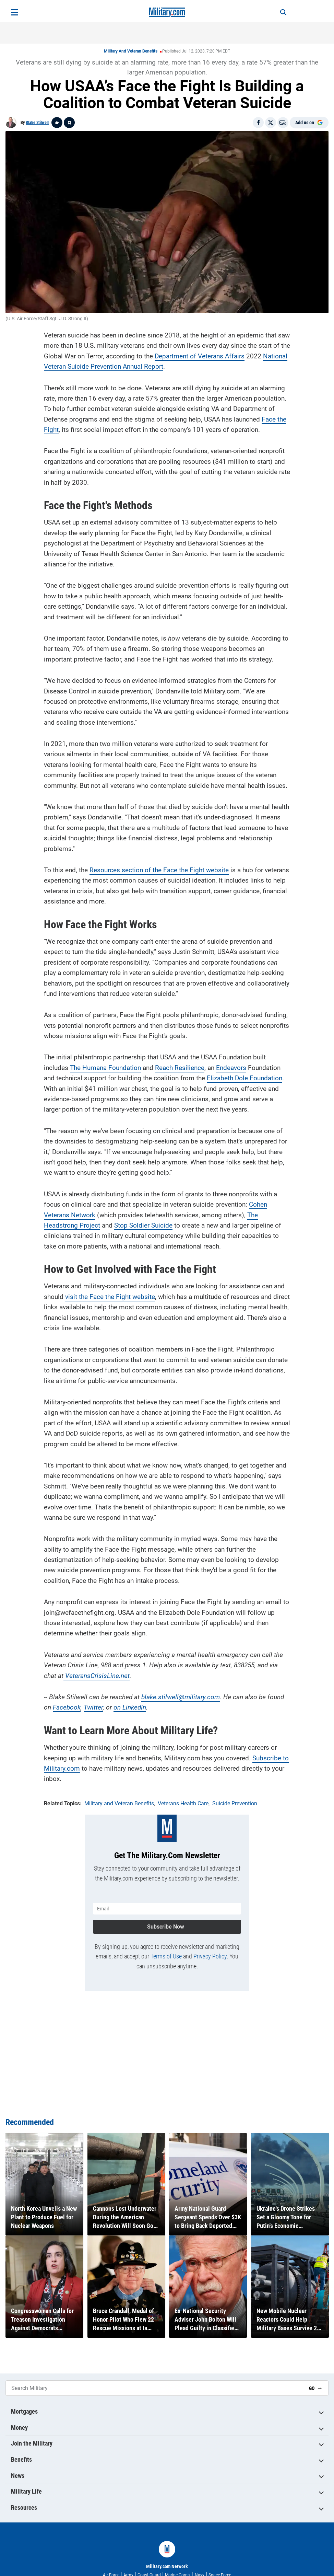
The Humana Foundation (105, 1068)
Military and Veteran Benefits (130, 51)
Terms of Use (166, 1956)
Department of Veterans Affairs (199, 356)
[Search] (283, 12)
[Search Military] (154, 2388)
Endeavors (231, 1068)
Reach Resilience (179, 1068)
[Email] (282, 122)
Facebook (67, 1707)
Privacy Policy (210, 1956)
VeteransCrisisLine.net (96, 1676)
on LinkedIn (130, 1707)
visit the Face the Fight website (110, 1297)
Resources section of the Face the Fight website (159, 870)
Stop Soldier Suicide (143, 1225)
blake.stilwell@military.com (180, 1697)
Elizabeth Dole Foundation (244, 1078)
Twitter (93, 1707)
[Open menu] (14, 12)
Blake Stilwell (37, 122)
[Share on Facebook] (258, 122)
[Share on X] (270, 122)
